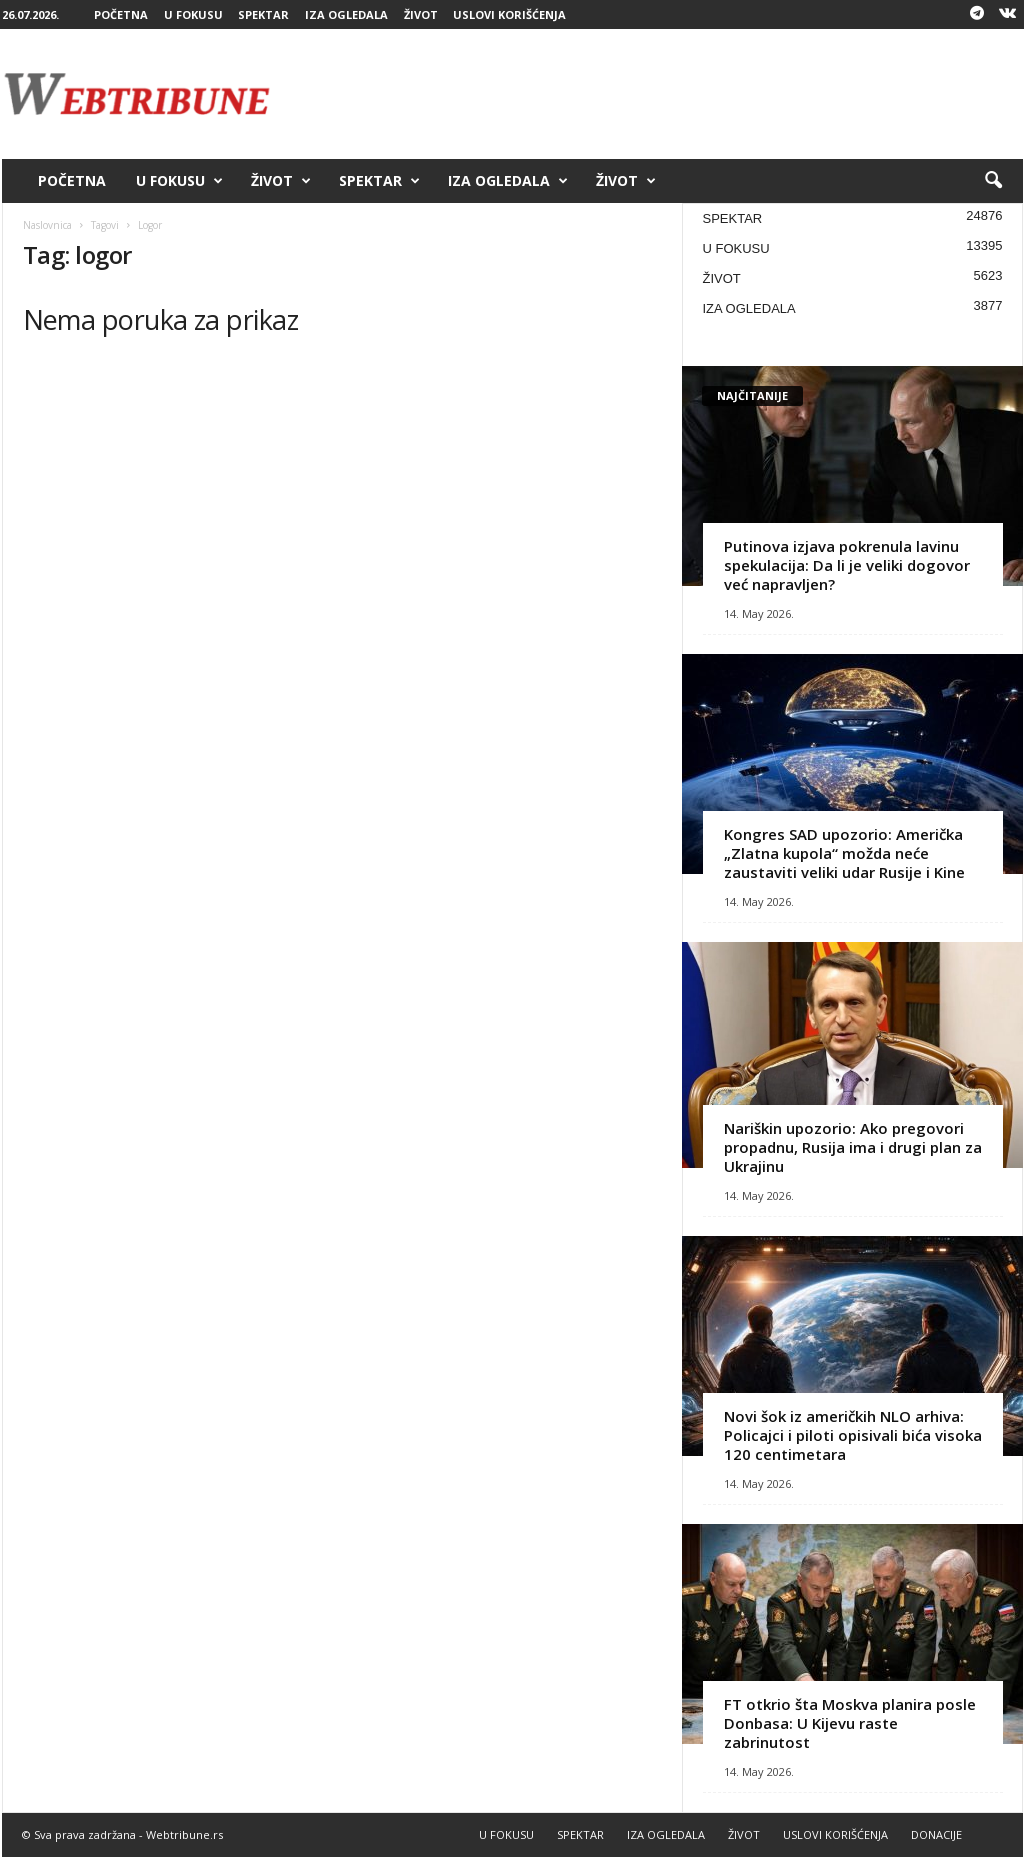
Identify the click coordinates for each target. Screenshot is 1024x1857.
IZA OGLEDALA (346, 14)
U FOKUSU (193, 14)
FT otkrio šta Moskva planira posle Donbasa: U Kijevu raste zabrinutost (850, 1723)
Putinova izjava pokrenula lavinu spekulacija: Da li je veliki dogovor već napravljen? (847, 565)
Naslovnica (47, 225)
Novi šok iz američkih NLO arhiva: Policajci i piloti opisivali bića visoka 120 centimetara (853, 1435)
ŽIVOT (421, 14)
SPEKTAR (263, 14)
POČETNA (121, 14)
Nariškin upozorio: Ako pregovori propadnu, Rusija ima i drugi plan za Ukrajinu (853, 1147)
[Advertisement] (659, 94)
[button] (993, 181)
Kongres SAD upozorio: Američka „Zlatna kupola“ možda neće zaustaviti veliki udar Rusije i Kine (844, 853)
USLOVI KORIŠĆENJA (509, 14)
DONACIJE (936, 1834)
